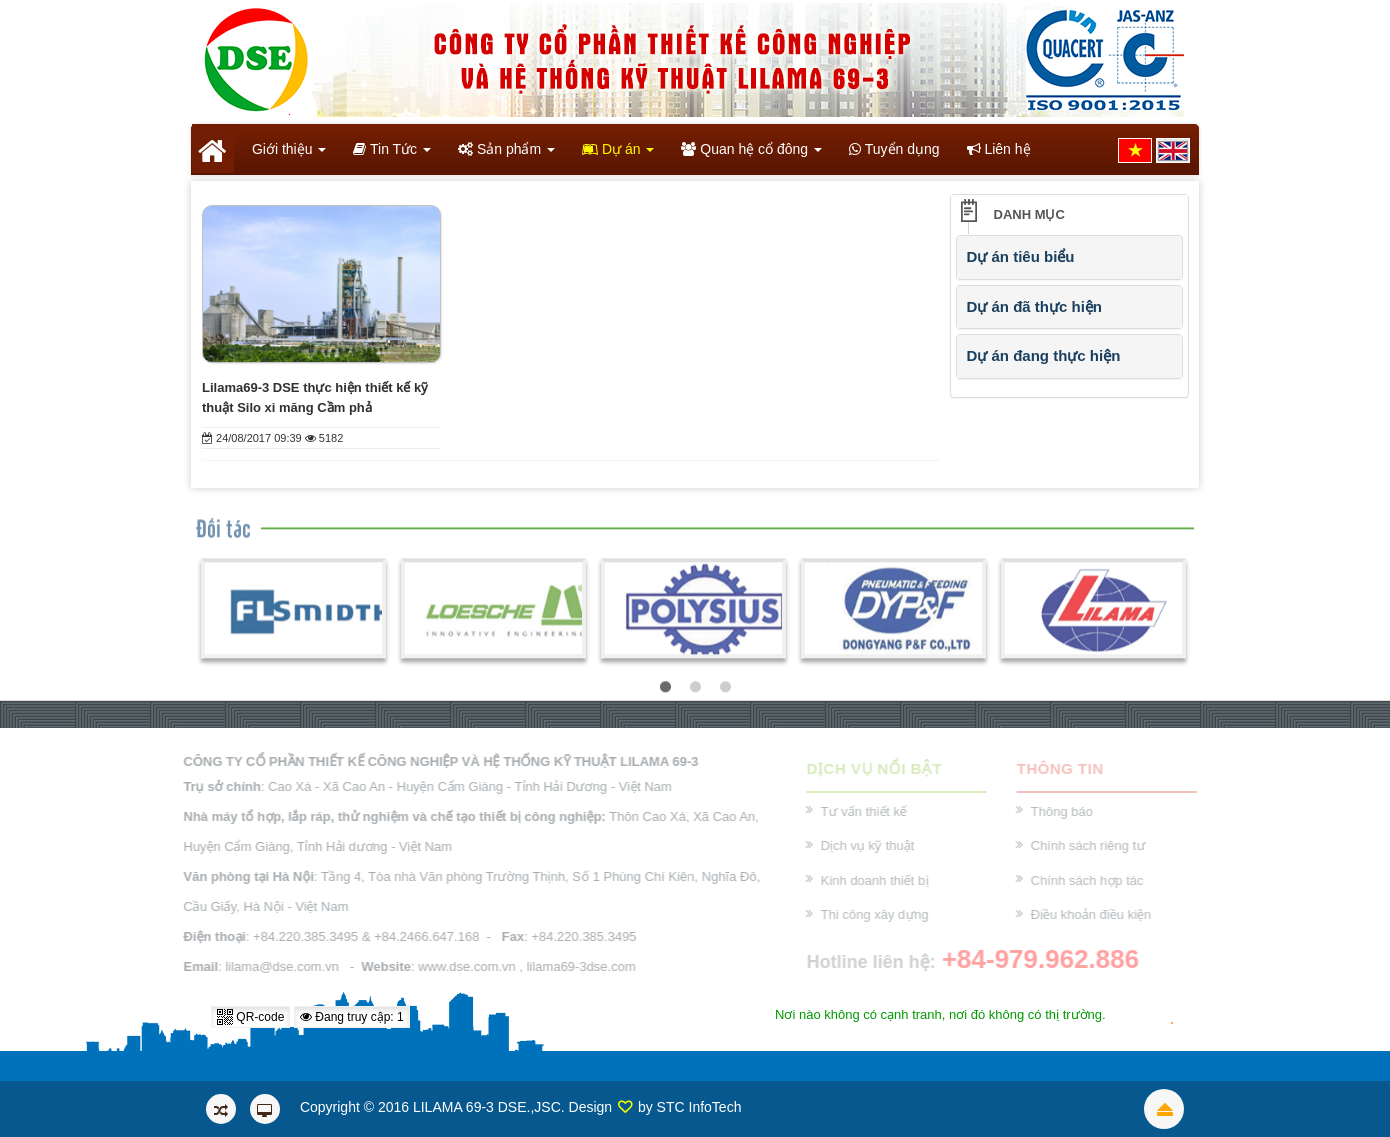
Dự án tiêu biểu (1021, 256)
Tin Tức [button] (392, 155)
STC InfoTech (699, 1107)
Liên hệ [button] (999, 149)
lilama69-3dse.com (576, 966)
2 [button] (695, 690)
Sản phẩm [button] (506, 155)
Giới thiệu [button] (287, 155)
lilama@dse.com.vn (278, 966)
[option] (293, 611)
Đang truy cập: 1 (352, 1017)
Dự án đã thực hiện (1035, 306)
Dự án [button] (618, 155)
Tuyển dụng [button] (894, 149)
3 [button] (725, 690)
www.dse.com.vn (463, 966)
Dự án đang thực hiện (1044, 355)
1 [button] (665, 690)
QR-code (250, 1017)
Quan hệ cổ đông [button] (751, 155)
